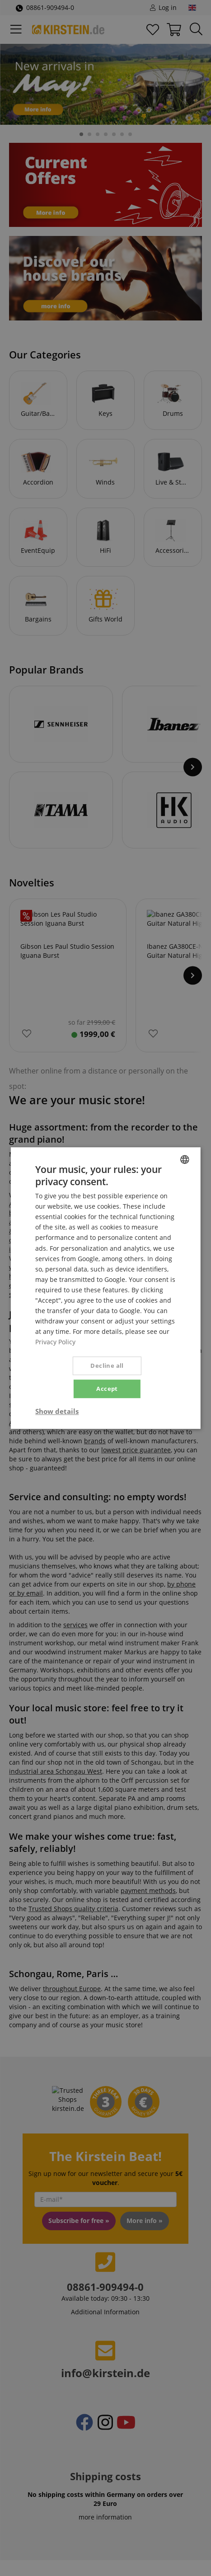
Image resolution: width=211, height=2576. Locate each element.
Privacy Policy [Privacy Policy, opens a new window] (55, 1342)
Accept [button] (106, 1389)
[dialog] (105, 1288)
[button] (57, 1411)
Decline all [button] (106, 1365)
